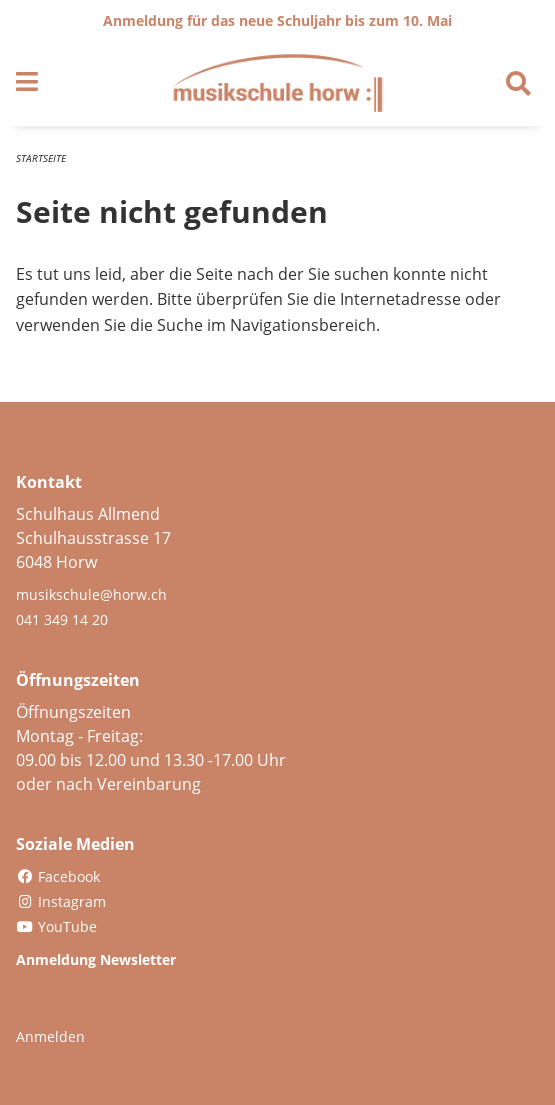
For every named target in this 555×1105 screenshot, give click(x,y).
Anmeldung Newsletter (96, 959)
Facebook (58, 876)
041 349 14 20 (62, 619)
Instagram (61, 901)
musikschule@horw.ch (91, 594)
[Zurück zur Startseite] (278, 83)
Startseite (41, 158)
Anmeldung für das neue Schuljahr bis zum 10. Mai (277, 20)
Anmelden (50, 1036)
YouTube (56, 926)
